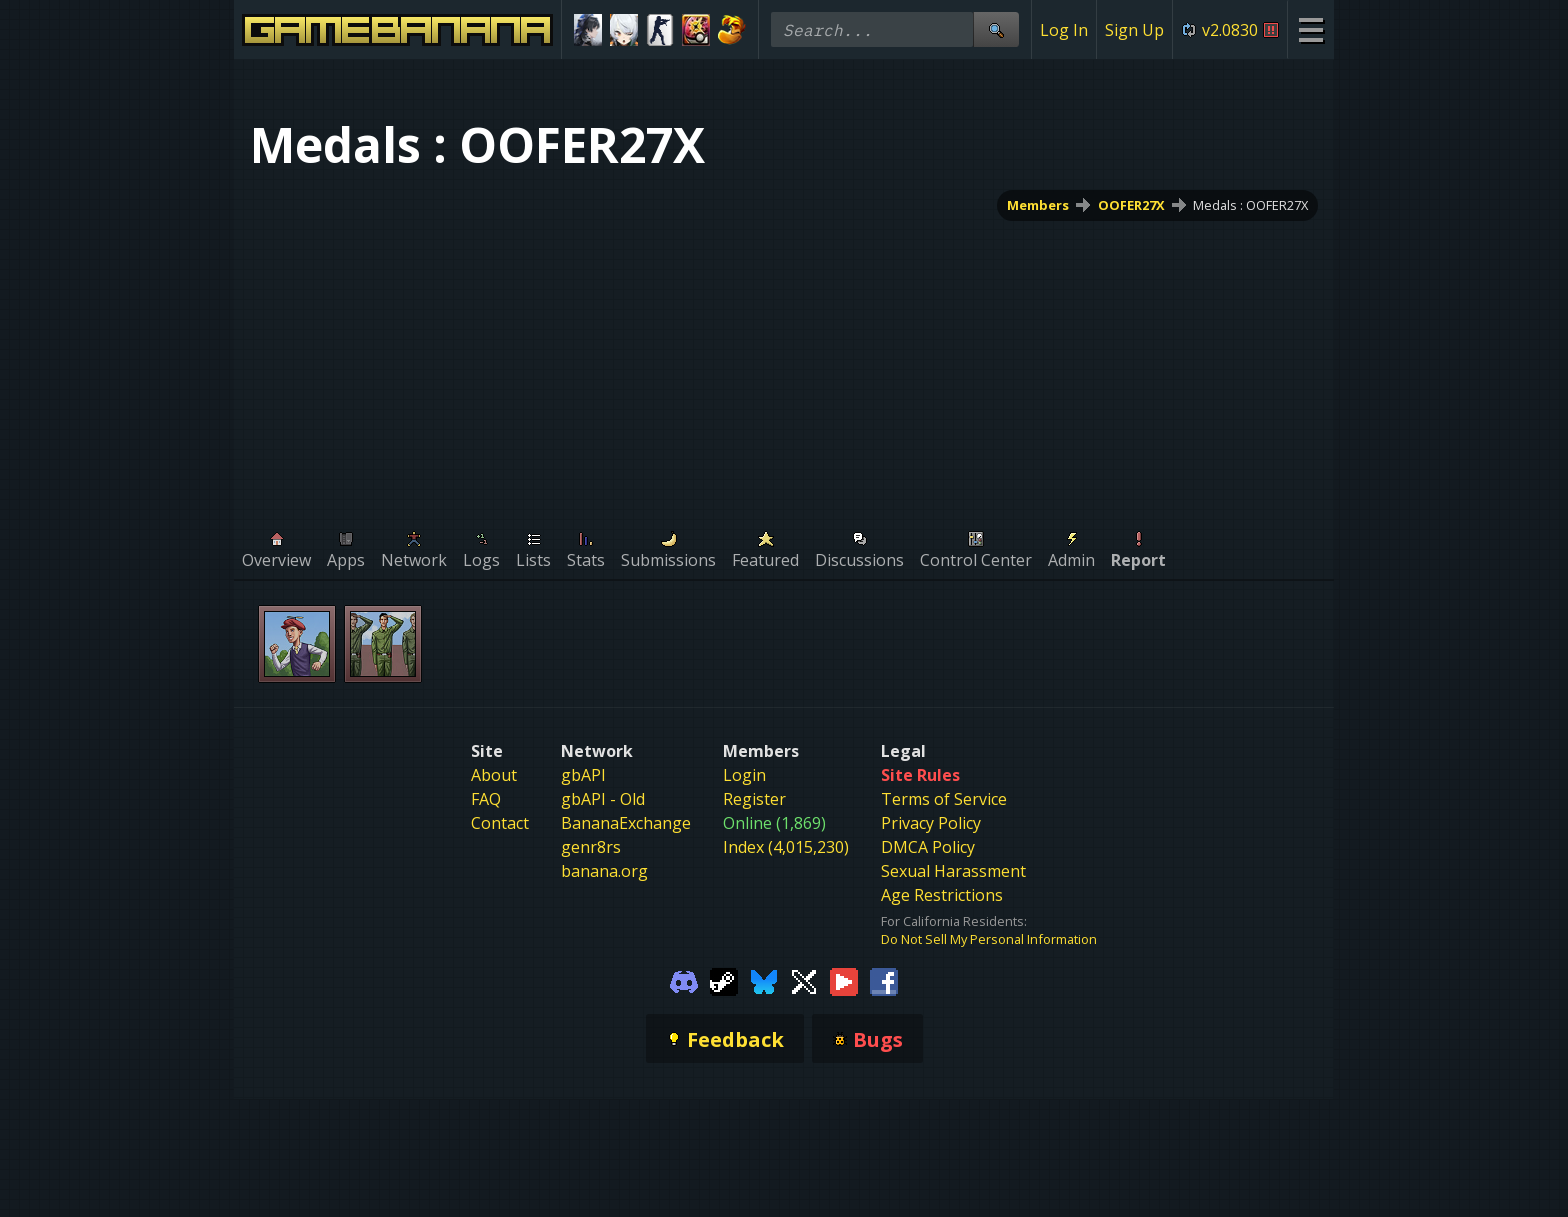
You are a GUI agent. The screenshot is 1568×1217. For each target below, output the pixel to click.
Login (744, 775)
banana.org (604, 871)
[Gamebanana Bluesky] (764, 980)
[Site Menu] (1310, 29)
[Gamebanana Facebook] (884, 980)
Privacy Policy (931, 823)
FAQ (486, 799)
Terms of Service (944, 799)
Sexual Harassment (953, 871)
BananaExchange (626, 823)
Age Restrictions (942, 895)
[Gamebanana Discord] (684, 980)
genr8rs (591, 847)
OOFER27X (1131, 205)
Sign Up (1134, 30)
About (494, 775)
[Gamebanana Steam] (724, 980)
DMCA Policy (928, 847)
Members (1038, 205)
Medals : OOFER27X (1250, 205)
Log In (1064, 30)
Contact (500, 823)
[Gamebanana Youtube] (844, 980)
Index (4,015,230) (786, 847)
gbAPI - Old (603, 799)
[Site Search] (996, 29)
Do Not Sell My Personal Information (989, 939)
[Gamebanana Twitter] (804, 980)
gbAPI (583, 775)
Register (754, 799)
